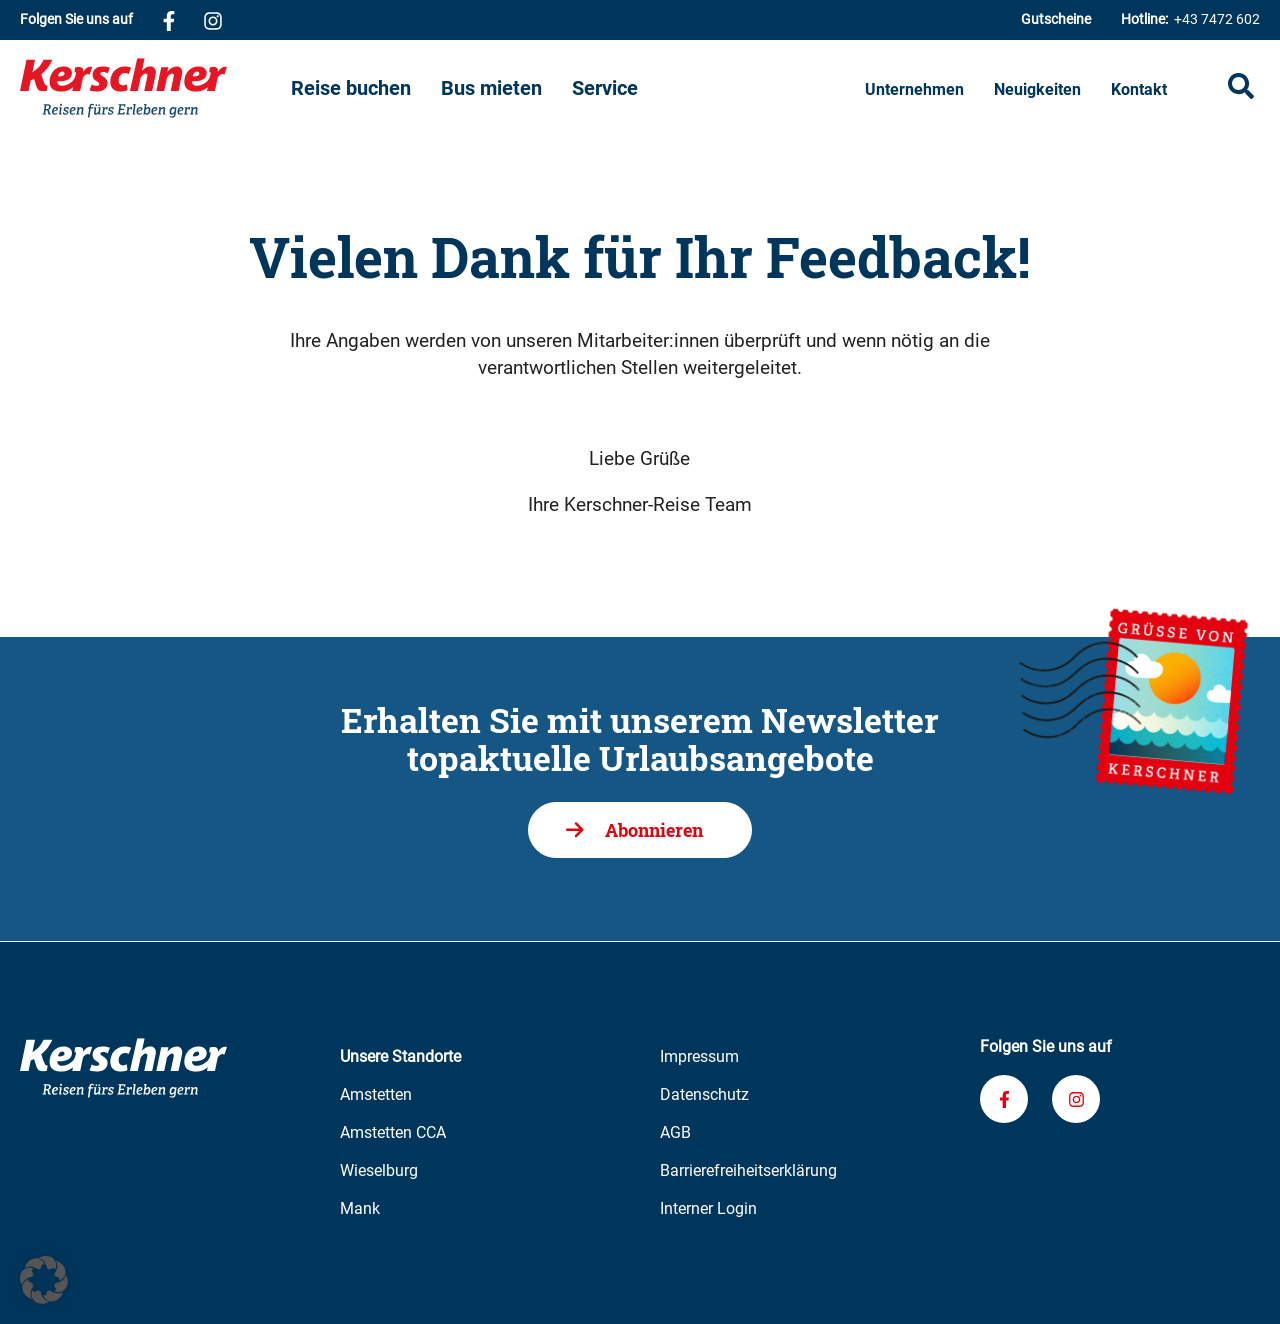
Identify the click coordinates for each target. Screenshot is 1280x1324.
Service (605, 88)
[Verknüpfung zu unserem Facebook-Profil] (169, 20)
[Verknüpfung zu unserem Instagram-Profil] (213, 20)
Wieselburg (379, 1170)
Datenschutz (704, 1094)
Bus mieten (491, 88)
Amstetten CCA (393, 1132)
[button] (44, 1280)
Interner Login (708, 1208)
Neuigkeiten (1037, 89)
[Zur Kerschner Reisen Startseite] (155, 88)
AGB (675, 1132)
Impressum (699, 1056)
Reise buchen (351, 88)
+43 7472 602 (1190, 19)
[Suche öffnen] (1241, 88)
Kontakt (1139, 89)
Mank (360, 1208)
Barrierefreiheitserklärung (748, 1170)
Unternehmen (914, 89)
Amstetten (376, 1094)
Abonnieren (654, 830)
